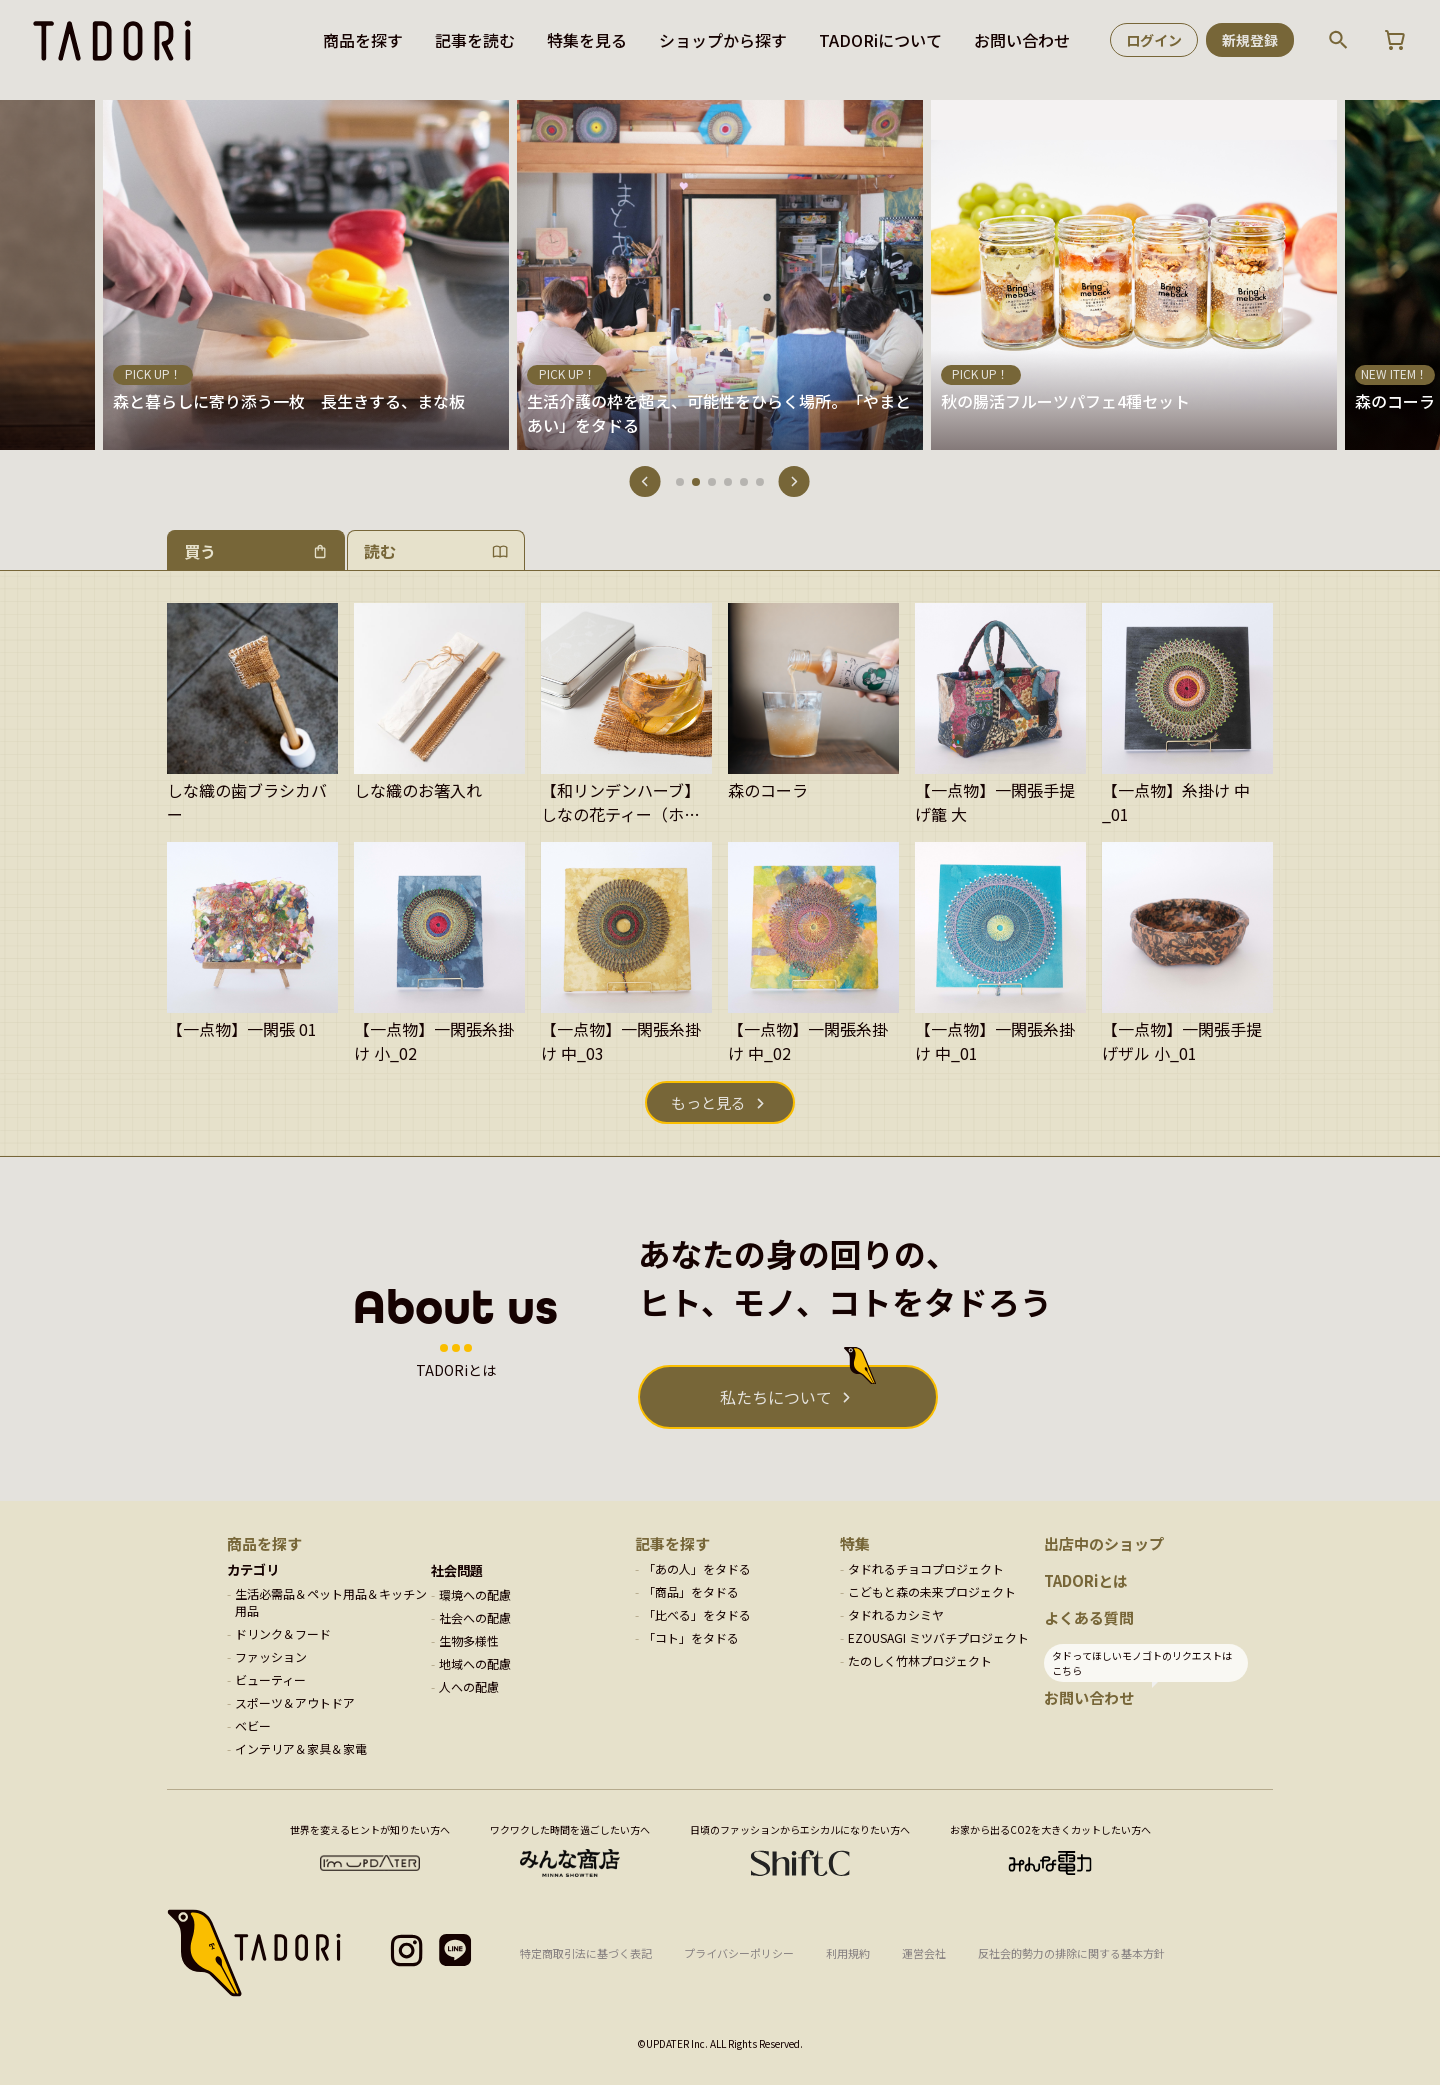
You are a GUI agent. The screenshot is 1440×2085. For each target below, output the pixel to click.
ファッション (271, 1656)
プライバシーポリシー (739, 1953)
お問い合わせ (1022, 40)
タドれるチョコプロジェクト (926, 1568)
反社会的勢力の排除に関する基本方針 (1071, 1953)
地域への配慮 (475, 1663)
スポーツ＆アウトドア (295, 1702)
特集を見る (587, 40)
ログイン (1154, 40)
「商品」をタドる (691, 1591)
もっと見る (708, 1102)
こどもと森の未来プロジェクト (932, 1591)
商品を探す (363, 40)
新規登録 (1250, 40)
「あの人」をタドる (697, 1568)
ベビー (253, 1725)
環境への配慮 (475, 1594)
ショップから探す (723, 40)
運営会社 (924, 1953)
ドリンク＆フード (283, 1633)
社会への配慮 (475, 1617)
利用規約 (848, 1953)
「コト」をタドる (691, 1637)
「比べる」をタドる (697, 1614)
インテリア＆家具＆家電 (301, 1748)
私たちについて (776, 1397)
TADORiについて (880, 40)
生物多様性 (469, 1640)
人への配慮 (469, 1686)
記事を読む (475, 40)
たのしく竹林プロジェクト (920, 1660)
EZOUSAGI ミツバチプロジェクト (938, 1637)
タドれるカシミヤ (896, 1614)
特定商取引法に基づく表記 (586, 1953)
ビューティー (270, 1679)
